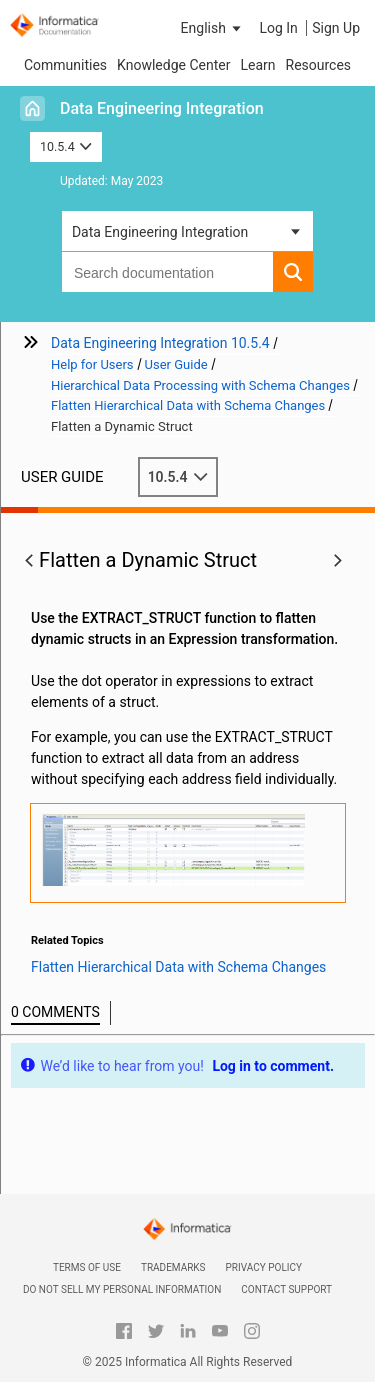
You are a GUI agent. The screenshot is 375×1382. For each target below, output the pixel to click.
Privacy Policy (264, 1267)
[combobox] (167, 272)
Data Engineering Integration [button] (160, 232)
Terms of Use (87, 1267)
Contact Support (286, 1289)
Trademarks (173, 1267)
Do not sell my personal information (122, 1289)
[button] (213, 28)
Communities (65, 65)
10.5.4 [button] (66, 146)
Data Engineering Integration (162, 108)
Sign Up (336, 28)
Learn (257, 65)
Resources (319, 65)
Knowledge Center (173, 65)
